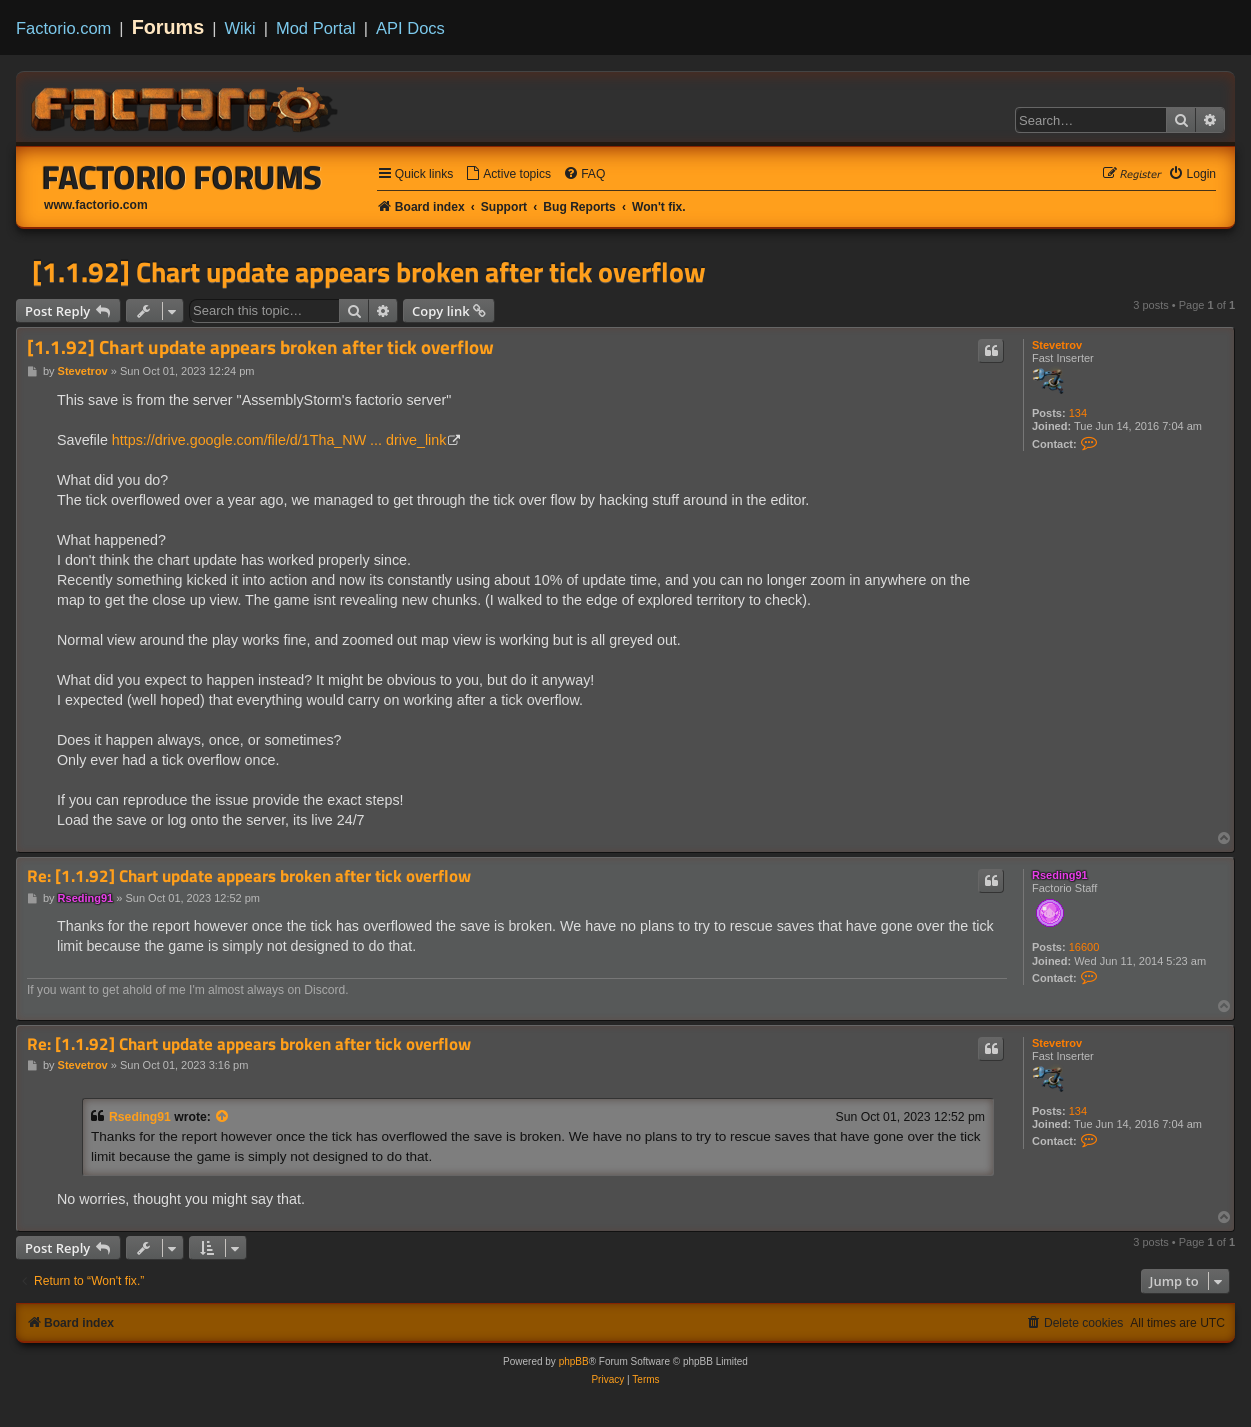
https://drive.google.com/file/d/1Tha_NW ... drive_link (279, 440)
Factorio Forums (182, 177)
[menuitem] (508, 174)
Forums (168, 27)
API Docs (410, 28)
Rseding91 (1060, 875)
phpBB (574, 1361)
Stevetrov (1057, 345)
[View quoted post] (223, 1117)
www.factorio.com (96, 205)
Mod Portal (316, 28)
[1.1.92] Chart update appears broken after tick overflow (369, 272)
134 (1078, 413)
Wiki (240, 28)
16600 (1084, 947)
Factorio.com (63, 28)
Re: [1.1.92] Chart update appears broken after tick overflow (249, 876)
